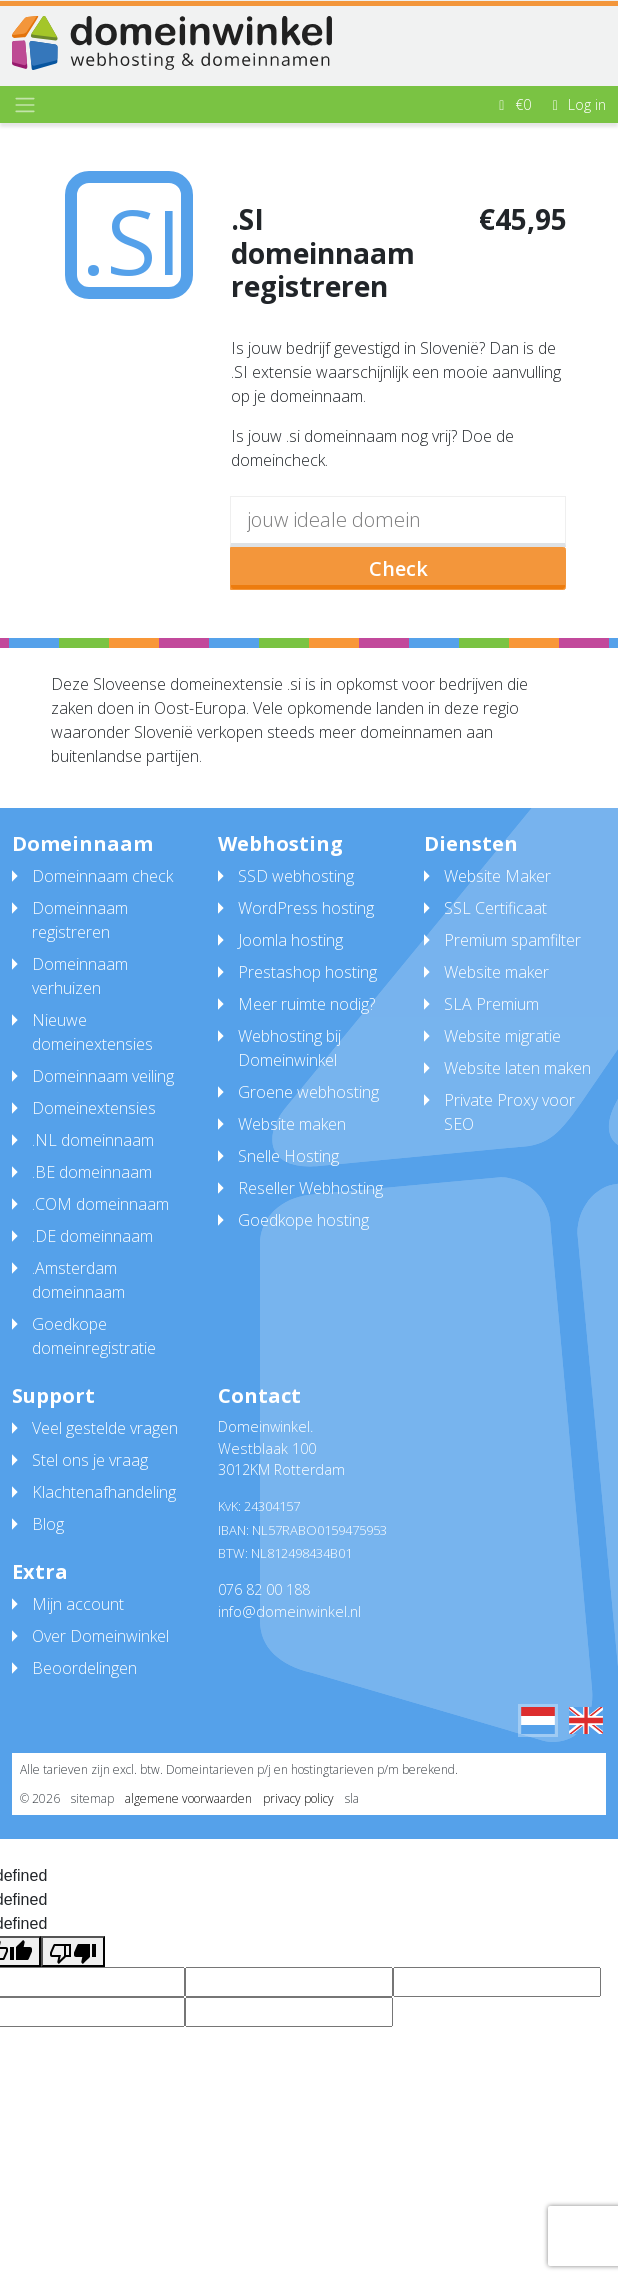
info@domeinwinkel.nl (289, 1611)
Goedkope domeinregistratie (94, 1336)
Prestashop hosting (307, 972)
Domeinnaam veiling (103, 1076)
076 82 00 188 (264, 1589)
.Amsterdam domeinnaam (78, 1280)
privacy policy (298, 1798)
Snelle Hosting (288, 1156)
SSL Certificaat (495, 908)
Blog (48, 1524)
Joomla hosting (290, 940)
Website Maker (497, 876)
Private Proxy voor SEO (509, 1112)
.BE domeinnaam (92, 1172)
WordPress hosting (306, 908)
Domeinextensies (94, 1108)
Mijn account (78, 1604)
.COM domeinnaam (100, 1204)
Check (398, 568)
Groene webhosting (308, 1092)
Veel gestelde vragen (105, 1428)
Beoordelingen (84, 1668)
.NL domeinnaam (93, 1140)
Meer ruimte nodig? (306, 1004)
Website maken (292, 1124)
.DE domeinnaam (92, 1236)
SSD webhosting (296, 876)
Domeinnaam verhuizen (80, 976)
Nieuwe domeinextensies (92, 1032)
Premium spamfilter (512, 940)
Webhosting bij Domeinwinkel (289, 1048)
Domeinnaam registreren (80, 920)
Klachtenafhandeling (104, 1492)
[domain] (398, 521)
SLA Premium (491, 1004)
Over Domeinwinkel (100, 1636)
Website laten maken (517, 1068)
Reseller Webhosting (310, 1188)
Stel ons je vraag (90, 1460)
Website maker (496, 972)
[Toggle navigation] (25, 105)
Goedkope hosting (303, 1220)
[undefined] (73, 1951)
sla (352, 1798)
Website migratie (502, 1036)
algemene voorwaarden (188, 1798)
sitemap (92, 1798)
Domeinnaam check (102, 876)
